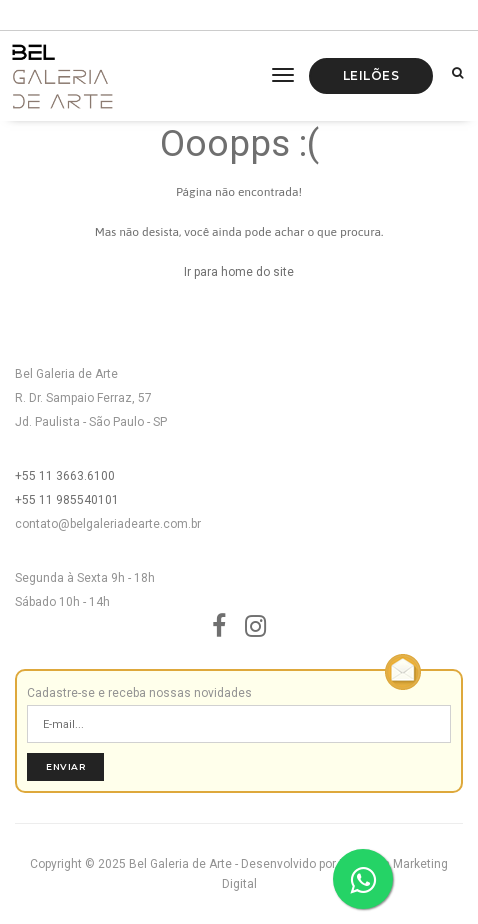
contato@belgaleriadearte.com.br (108, 524)
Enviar (65, 766)
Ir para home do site (239, 272)
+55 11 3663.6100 (65, 476)
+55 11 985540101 (67, 500)
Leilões (371, 75)
